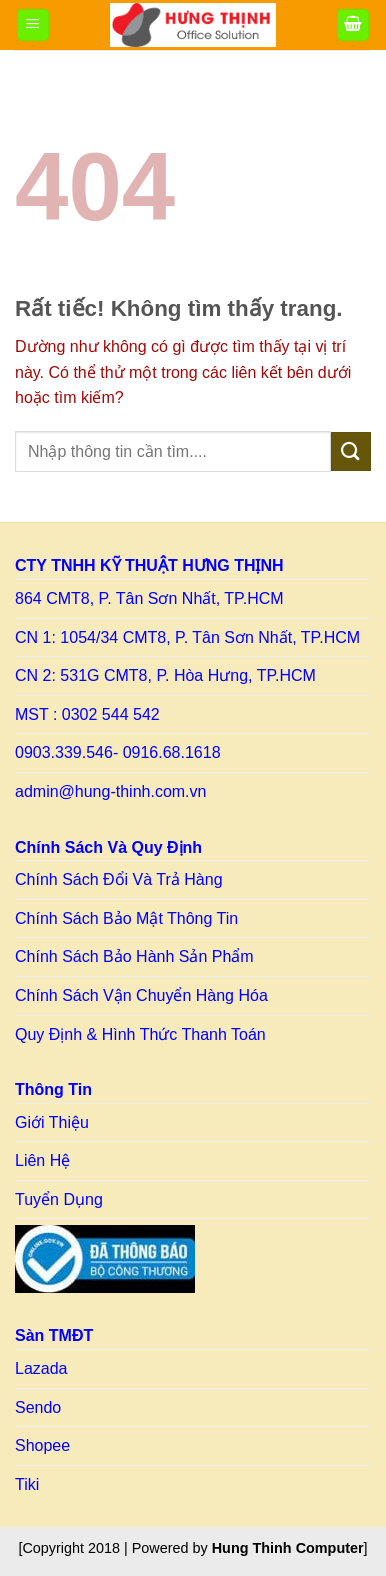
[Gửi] (351, 451)
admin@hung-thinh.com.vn (110, 791)
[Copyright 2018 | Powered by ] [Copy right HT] (192, 1548)
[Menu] (33, 25)
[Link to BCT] (105, 1259)
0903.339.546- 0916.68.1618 (118, 752)
